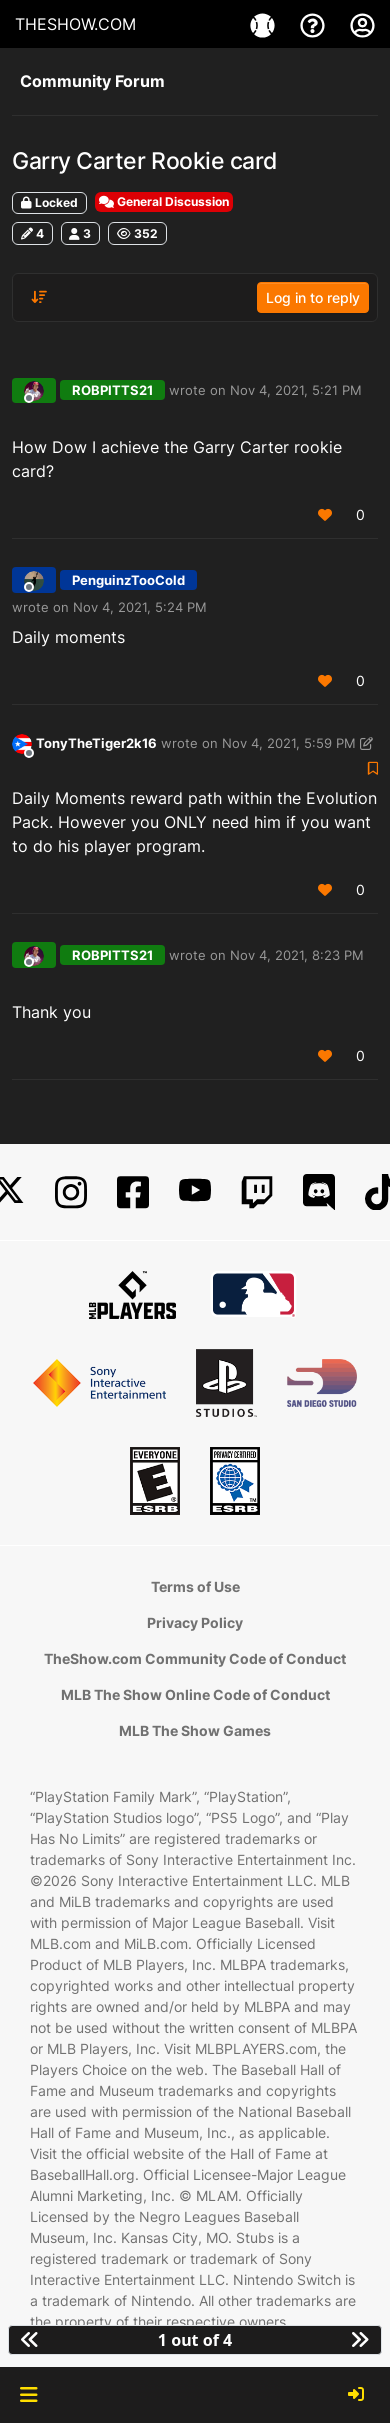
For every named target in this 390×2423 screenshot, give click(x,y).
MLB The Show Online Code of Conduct (195, 1694)
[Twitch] (257, 1192)
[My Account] (362, 24)
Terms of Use (195, 1586)
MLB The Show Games (195, 1730)
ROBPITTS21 (112, 390)
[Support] (315, 24)
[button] (28, 2395)
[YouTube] (195, 1192)
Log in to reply (313, 297)
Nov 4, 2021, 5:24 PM (140, 607)
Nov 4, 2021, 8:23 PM (297, 955)
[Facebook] (133, 1192)
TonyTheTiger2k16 (96, 743)
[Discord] (319, 1192)
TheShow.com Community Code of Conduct (195, 1658)
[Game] (265, 24)
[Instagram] (71, 1192)
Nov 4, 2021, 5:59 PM (289, 743)
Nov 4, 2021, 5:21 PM (296, 390)
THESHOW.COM (75, 24)
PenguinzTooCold (128, 580)
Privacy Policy (195, 1622)
